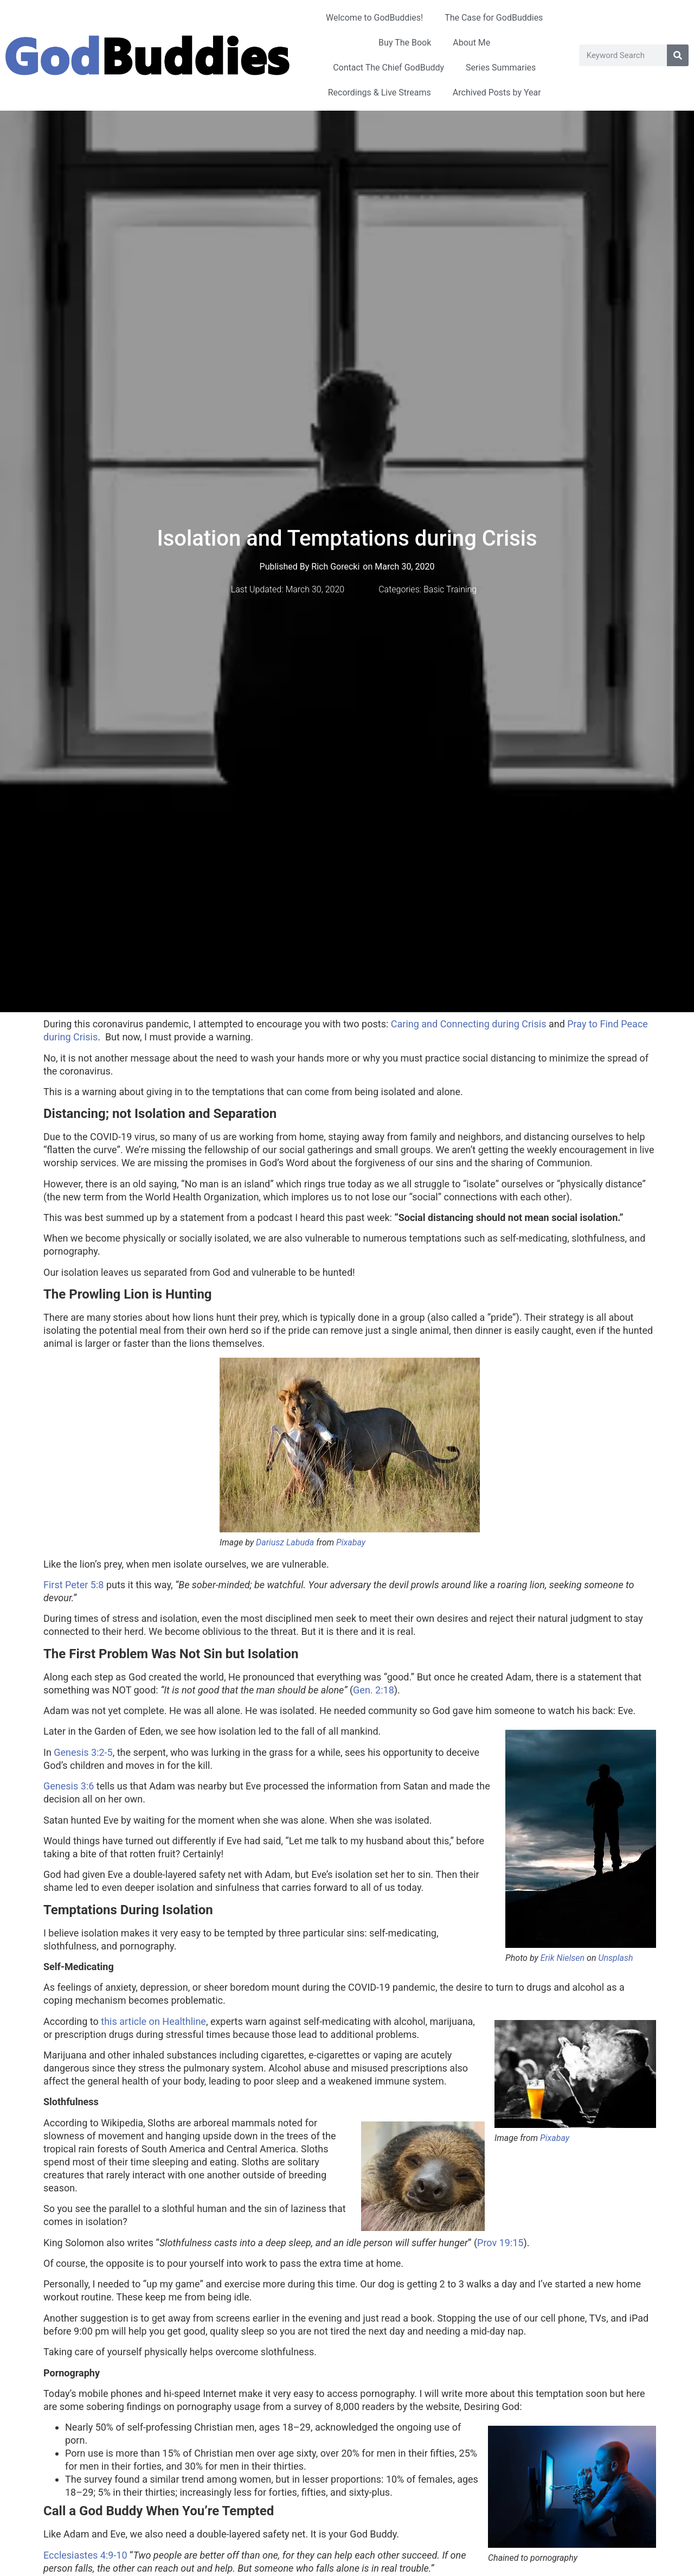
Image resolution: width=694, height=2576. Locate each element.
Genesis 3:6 (68, 1786)
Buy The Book (404, 42)
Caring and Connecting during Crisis (469, 1024)
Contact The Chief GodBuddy (388, 67)
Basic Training (450, 589)
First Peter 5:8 (73, 1584)
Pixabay (350, 1542)
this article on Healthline (153, 2021)
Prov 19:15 (500, 2242)
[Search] (678, 55)
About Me (471, 42)
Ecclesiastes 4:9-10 (85, 2555)
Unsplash (615, 1958)
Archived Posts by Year (497, 92)
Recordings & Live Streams (379, 92)
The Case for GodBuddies (494, 17)
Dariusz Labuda (285, 1542)
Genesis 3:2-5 (83, 1752)
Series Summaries (501, 67)
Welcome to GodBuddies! (374, 17)
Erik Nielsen (562, 1958)
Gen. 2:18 (373, 1690)
